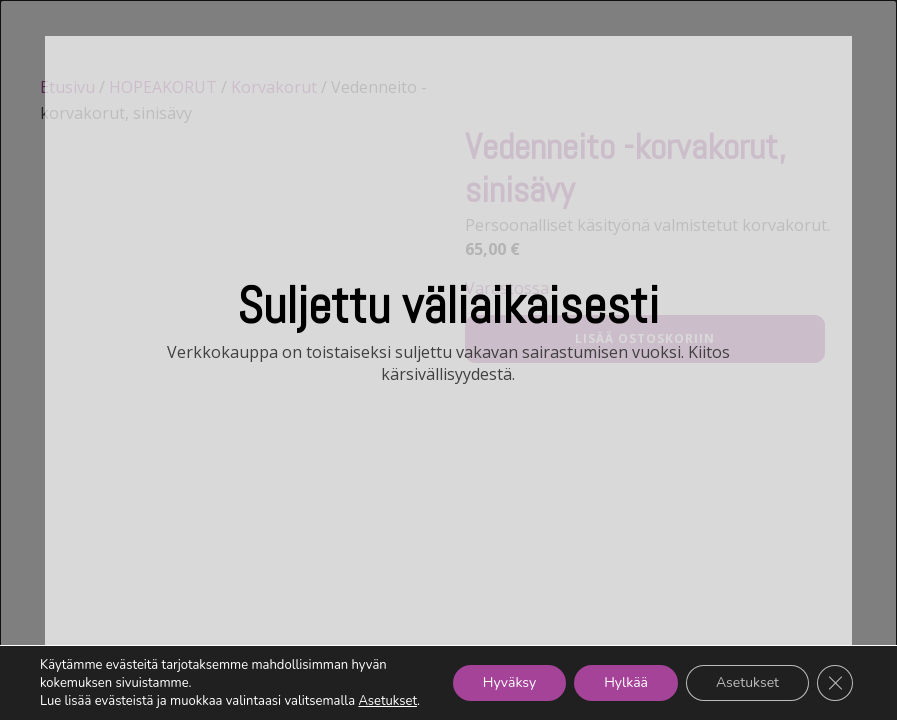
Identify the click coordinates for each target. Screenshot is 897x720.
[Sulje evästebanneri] (835, 683)
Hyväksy (509, 682)
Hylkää (626, 682)
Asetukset (387, 701)
